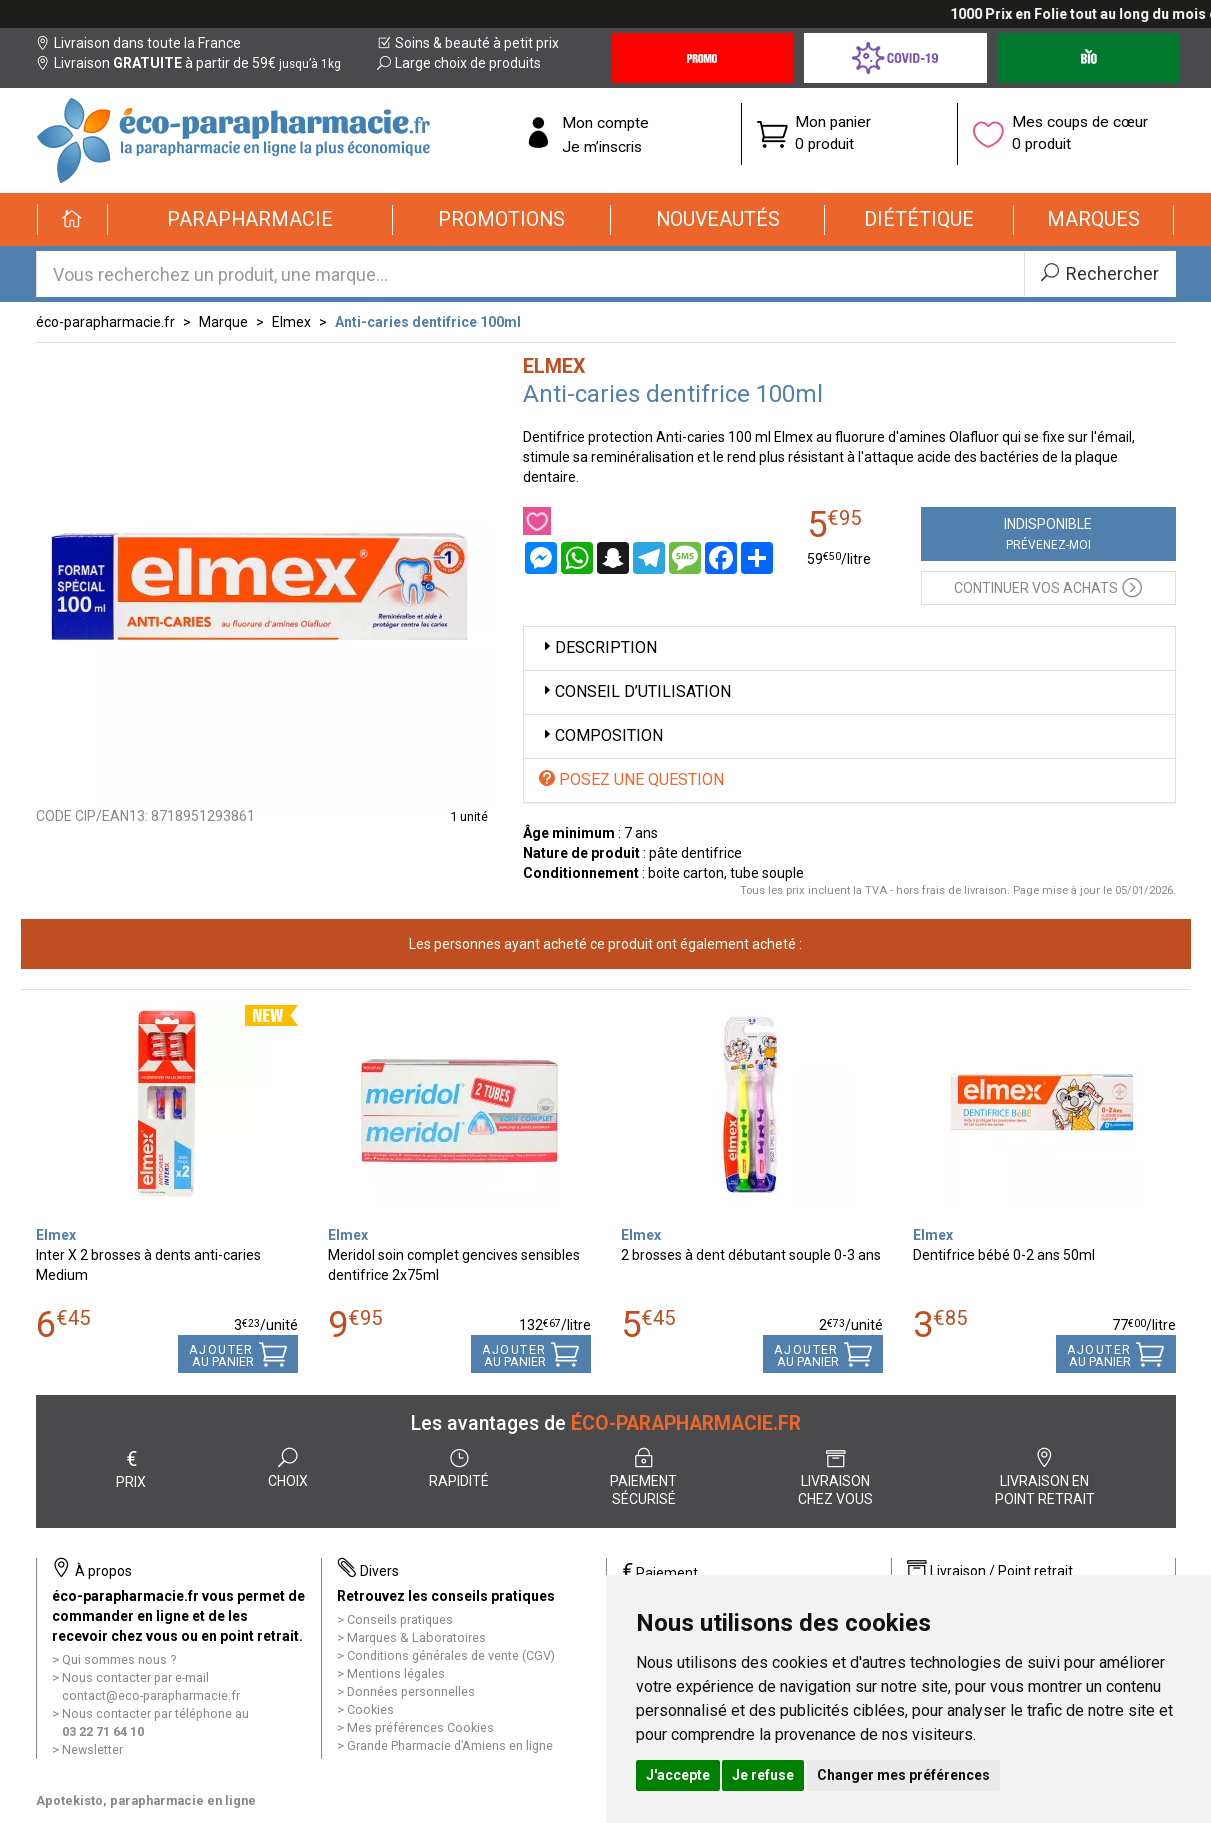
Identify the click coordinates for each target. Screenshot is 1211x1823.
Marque (223, 322)
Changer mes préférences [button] (903, 1775)
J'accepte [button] (678, 1775)
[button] (250, 220)
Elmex (291, 322)
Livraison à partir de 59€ (188, 63)
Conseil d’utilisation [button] (635, 691)
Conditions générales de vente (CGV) (451, 1655)
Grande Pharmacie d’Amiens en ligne (450, 1745)
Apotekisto (146, 1800)
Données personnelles (411, 1691)
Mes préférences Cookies (420, 1727)
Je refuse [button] (763, 1775)
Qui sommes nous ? (119, 1659)
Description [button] (598, 647)
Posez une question (631, 779)
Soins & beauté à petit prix (468, 43)
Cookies (370, 1709)
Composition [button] (601, 735)
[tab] (849, 648)
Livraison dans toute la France (138, 43)
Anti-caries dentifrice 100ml (428, 322)
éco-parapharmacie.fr (105, 322)
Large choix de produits (459, 63)
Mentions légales (396, 1673)
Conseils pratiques (400, 1619)
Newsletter (92, 1749)
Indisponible (1048, 534)
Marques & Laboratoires (416, 1637)
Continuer (1048, 586)
